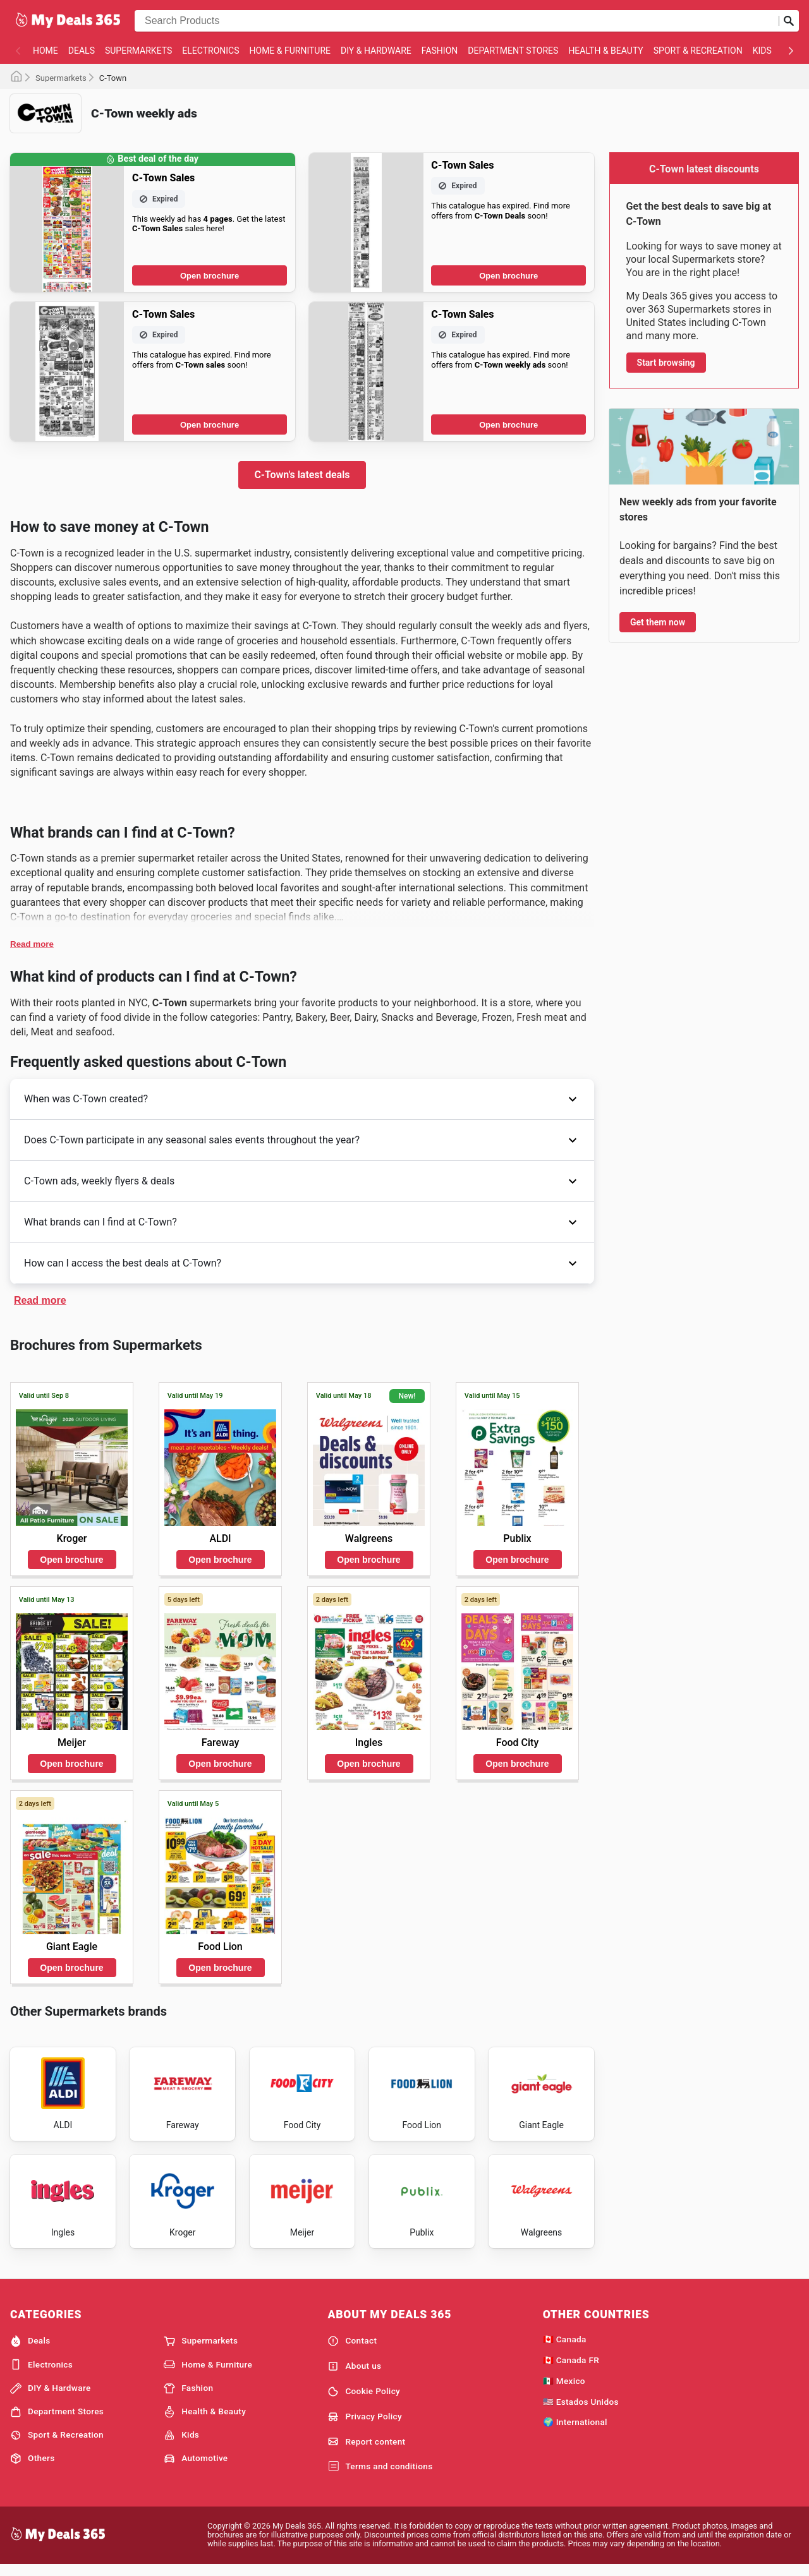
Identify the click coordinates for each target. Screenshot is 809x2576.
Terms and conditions (379, 2476)
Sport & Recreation (698, 50)
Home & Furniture (290, 50)
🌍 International (575, 2431)
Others (32, 2468)
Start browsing (666, 363)
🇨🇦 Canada (565, 2349)
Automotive (196, 2468)
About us (354, 2375)
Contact (352, 2350)
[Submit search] (789, 21)
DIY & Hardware (376, 50)
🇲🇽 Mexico (564, 2390)
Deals (81, 50)
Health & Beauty (605, 50)
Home (45, 50)
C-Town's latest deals (302, 475)
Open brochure (209, 275)
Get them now (657, 622)
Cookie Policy (363, 2400)
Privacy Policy (364, 2425)
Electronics (210, 50)
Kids (762, 50)
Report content (366, 2451)
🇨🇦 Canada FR (571, 2369)
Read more (32, 944)
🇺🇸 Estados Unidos (581, 2410)
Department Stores (513, 50)
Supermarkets (138, 50)
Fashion (440, 50)
